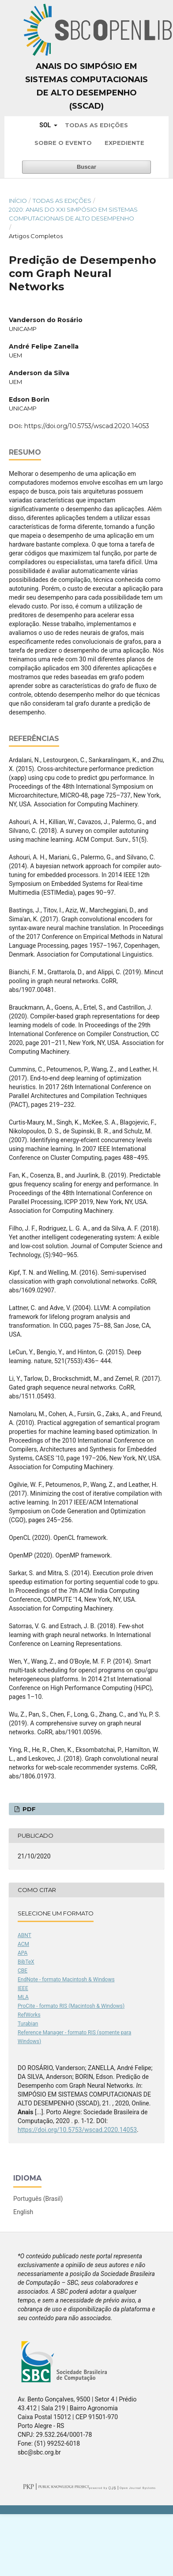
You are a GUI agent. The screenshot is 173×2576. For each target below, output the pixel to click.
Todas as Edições (96, 125)
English (23, 2211)
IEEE (23, 1988)
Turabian (28, 2024)
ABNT (24, 1935)
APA (22, 1953)
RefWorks (29, 2015)
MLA (23, 1997)
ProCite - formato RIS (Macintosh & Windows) (71, 2006)
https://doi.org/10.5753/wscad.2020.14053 (86, 426)
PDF (28, 1808)
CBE (22, 1971)
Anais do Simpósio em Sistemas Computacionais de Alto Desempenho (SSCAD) (86, 86)
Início (18, 200)
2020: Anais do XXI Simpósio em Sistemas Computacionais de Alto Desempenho (73, 214)
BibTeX (26, 1962)
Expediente (124, 142)
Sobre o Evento (63, 142)
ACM (23, 1944)
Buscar (86, 166)
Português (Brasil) (38, 2198)
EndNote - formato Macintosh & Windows (66, 1979)
